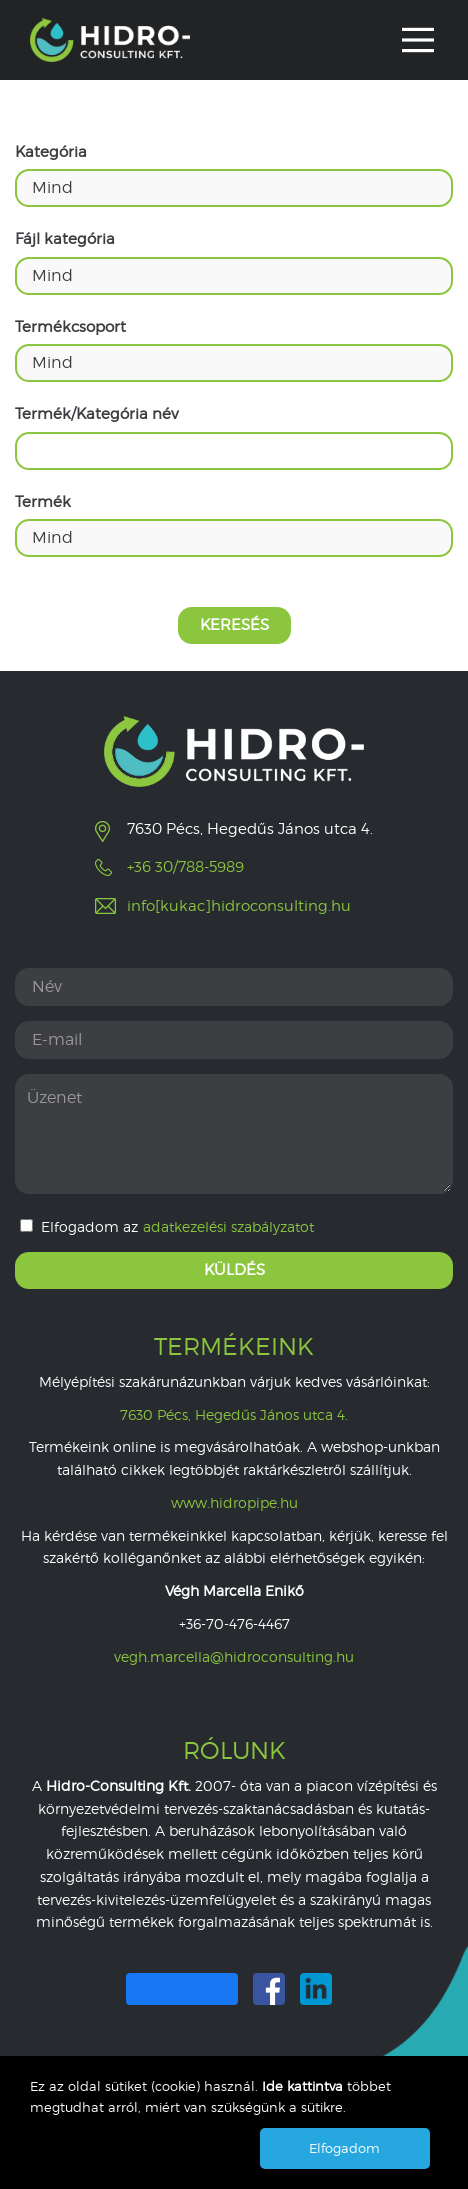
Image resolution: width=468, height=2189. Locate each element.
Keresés (234, 625)
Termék (43, 502)
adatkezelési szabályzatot (228, 1227)
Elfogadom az (167, 1227)
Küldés (234, 1270)
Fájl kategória (65, 239)
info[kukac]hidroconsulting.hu (239, 906)
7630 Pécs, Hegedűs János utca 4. (234, 1414)
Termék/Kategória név (96, 414)
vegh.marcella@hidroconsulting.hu (234, 1656)
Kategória (51, 152)
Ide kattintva (304, 2086)
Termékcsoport (70, 327)
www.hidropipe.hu (234, 1502)
